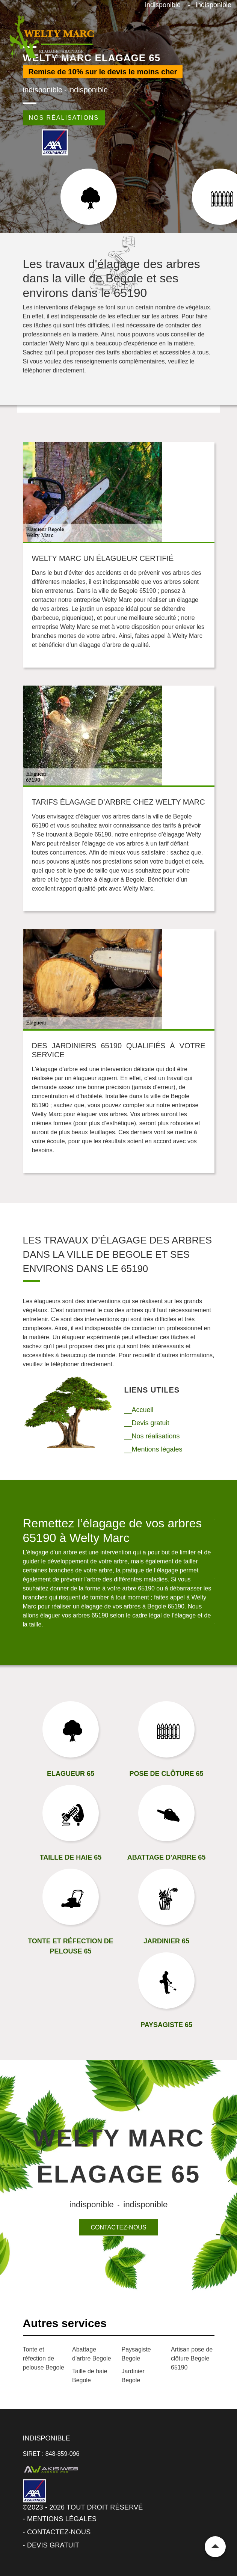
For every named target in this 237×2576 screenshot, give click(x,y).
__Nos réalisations (152, 1436)
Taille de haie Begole (89, 2375)
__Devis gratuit (146, 1423)
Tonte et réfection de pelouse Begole (43, 2358)
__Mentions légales (153, 1449)
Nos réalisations (64, 118)
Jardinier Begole (133, 2375)
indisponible (163, 5)
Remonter (215, 2546)
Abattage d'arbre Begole (91, 2354)
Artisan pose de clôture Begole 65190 (192, 2358)
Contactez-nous (118, 2227)
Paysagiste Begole (136, 2354)
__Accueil (139, 1410)
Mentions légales (62, 2519)
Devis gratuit (53, 2545)
